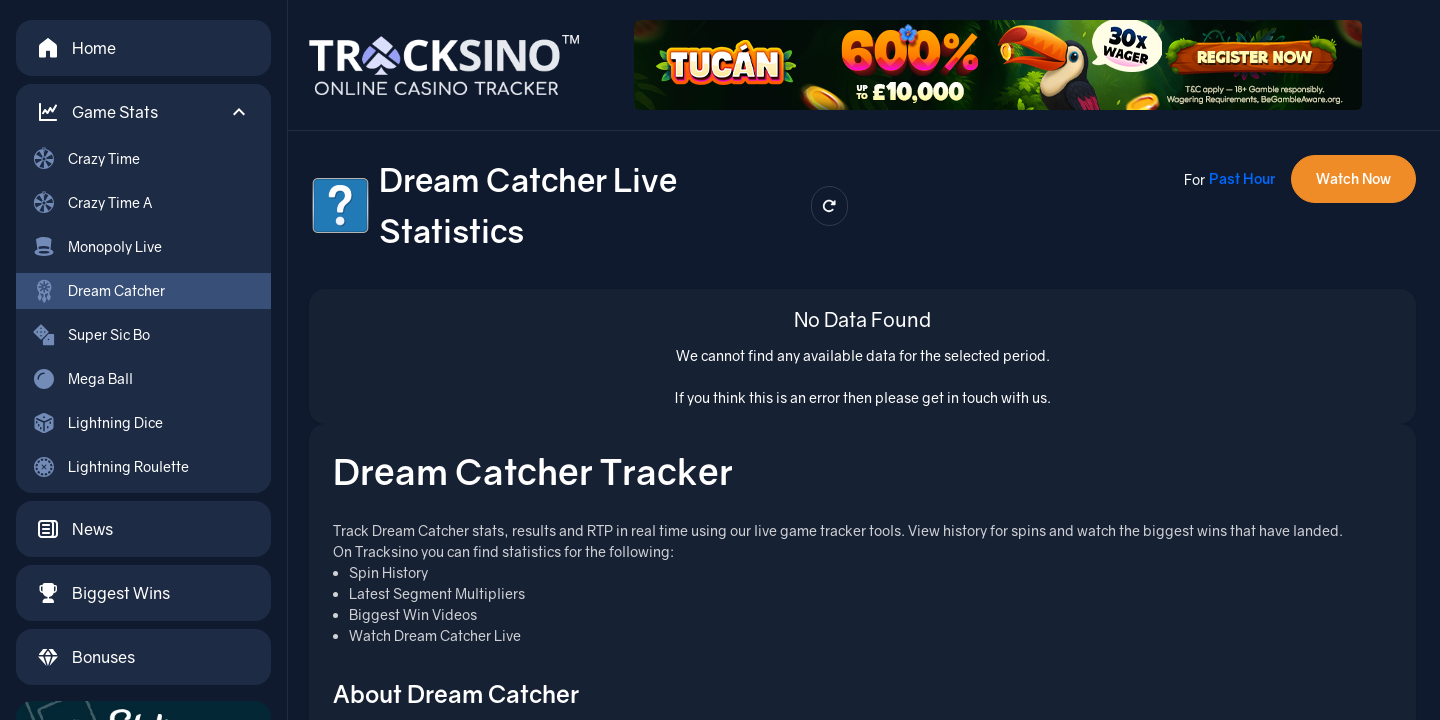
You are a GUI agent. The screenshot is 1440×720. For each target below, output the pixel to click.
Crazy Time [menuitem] (86, 159)
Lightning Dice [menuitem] (97, 423)
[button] (143, 112)
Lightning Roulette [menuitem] (110, 467)
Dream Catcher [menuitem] (98, 291)
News (74, 529)
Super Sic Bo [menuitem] (91, 335)
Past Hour (1242, 178)
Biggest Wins (103, 593)
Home (76, 48)
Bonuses (85, 657)
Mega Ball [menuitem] (82, 379)
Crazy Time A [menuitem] (92, 203)
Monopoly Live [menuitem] (97, 247)
